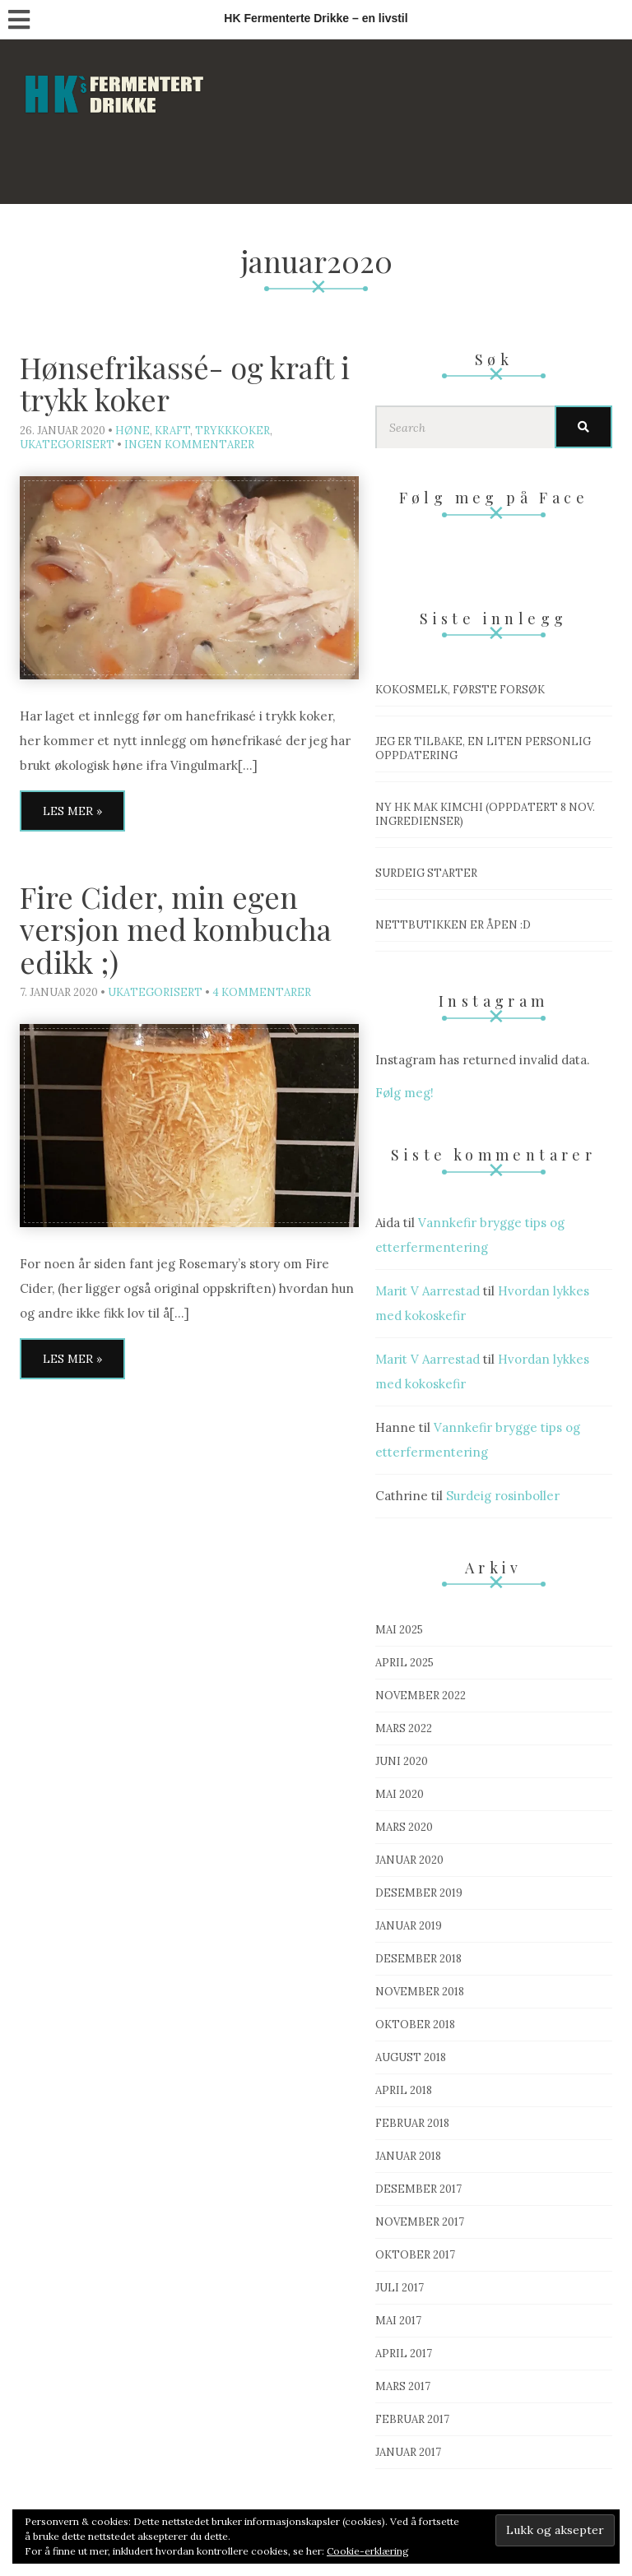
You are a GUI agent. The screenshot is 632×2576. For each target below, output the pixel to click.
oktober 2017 (415, 2255)
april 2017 (403, 2354)
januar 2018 (408, 2156)
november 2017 (419, 2222)
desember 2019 (418, 1893)
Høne (132, 431)
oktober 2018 (415, 2025)
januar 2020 (409, 1860)
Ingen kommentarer (189, 445)
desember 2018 (418, 1959)
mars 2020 (404, 1827)
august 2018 (410, 2057)
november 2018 (419, 1992)
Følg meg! (404, 1092)
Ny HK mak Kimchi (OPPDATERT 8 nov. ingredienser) (485, 814)
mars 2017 (402, 2386)
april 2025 (404, 1663)
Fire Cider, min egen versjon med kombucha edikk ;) (176, 929)
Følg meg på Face (493, 497)
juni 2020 (401, 1761)
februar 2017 (412, 2419)
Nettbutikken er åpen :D (453, 925)
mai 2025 (399, 1630)
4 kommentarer (261, 992)
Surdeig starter (426, 873)
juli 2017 (399, 2288)
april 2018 (403, 2090)
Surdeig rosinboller (503, 1495)
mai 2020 (399, 1794)
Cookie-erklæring (368, 2551)
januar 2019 (408, 1926)
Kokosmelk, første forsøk (460, 690)
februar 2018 (412, 2123)
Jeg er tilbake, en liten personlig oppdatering (483, 748)
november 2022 (420, 1696)
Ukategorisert (67, 445)
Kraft (172, 431)
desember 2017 (418, 2189)
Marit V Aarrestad (427, 1291)
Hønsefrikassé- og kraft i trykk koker (185, 383)
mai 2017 (398, 2321)
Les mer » (72, 811)
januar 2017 (408, 2452)
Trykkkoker (232, 431)
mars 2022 (403, 1728)
